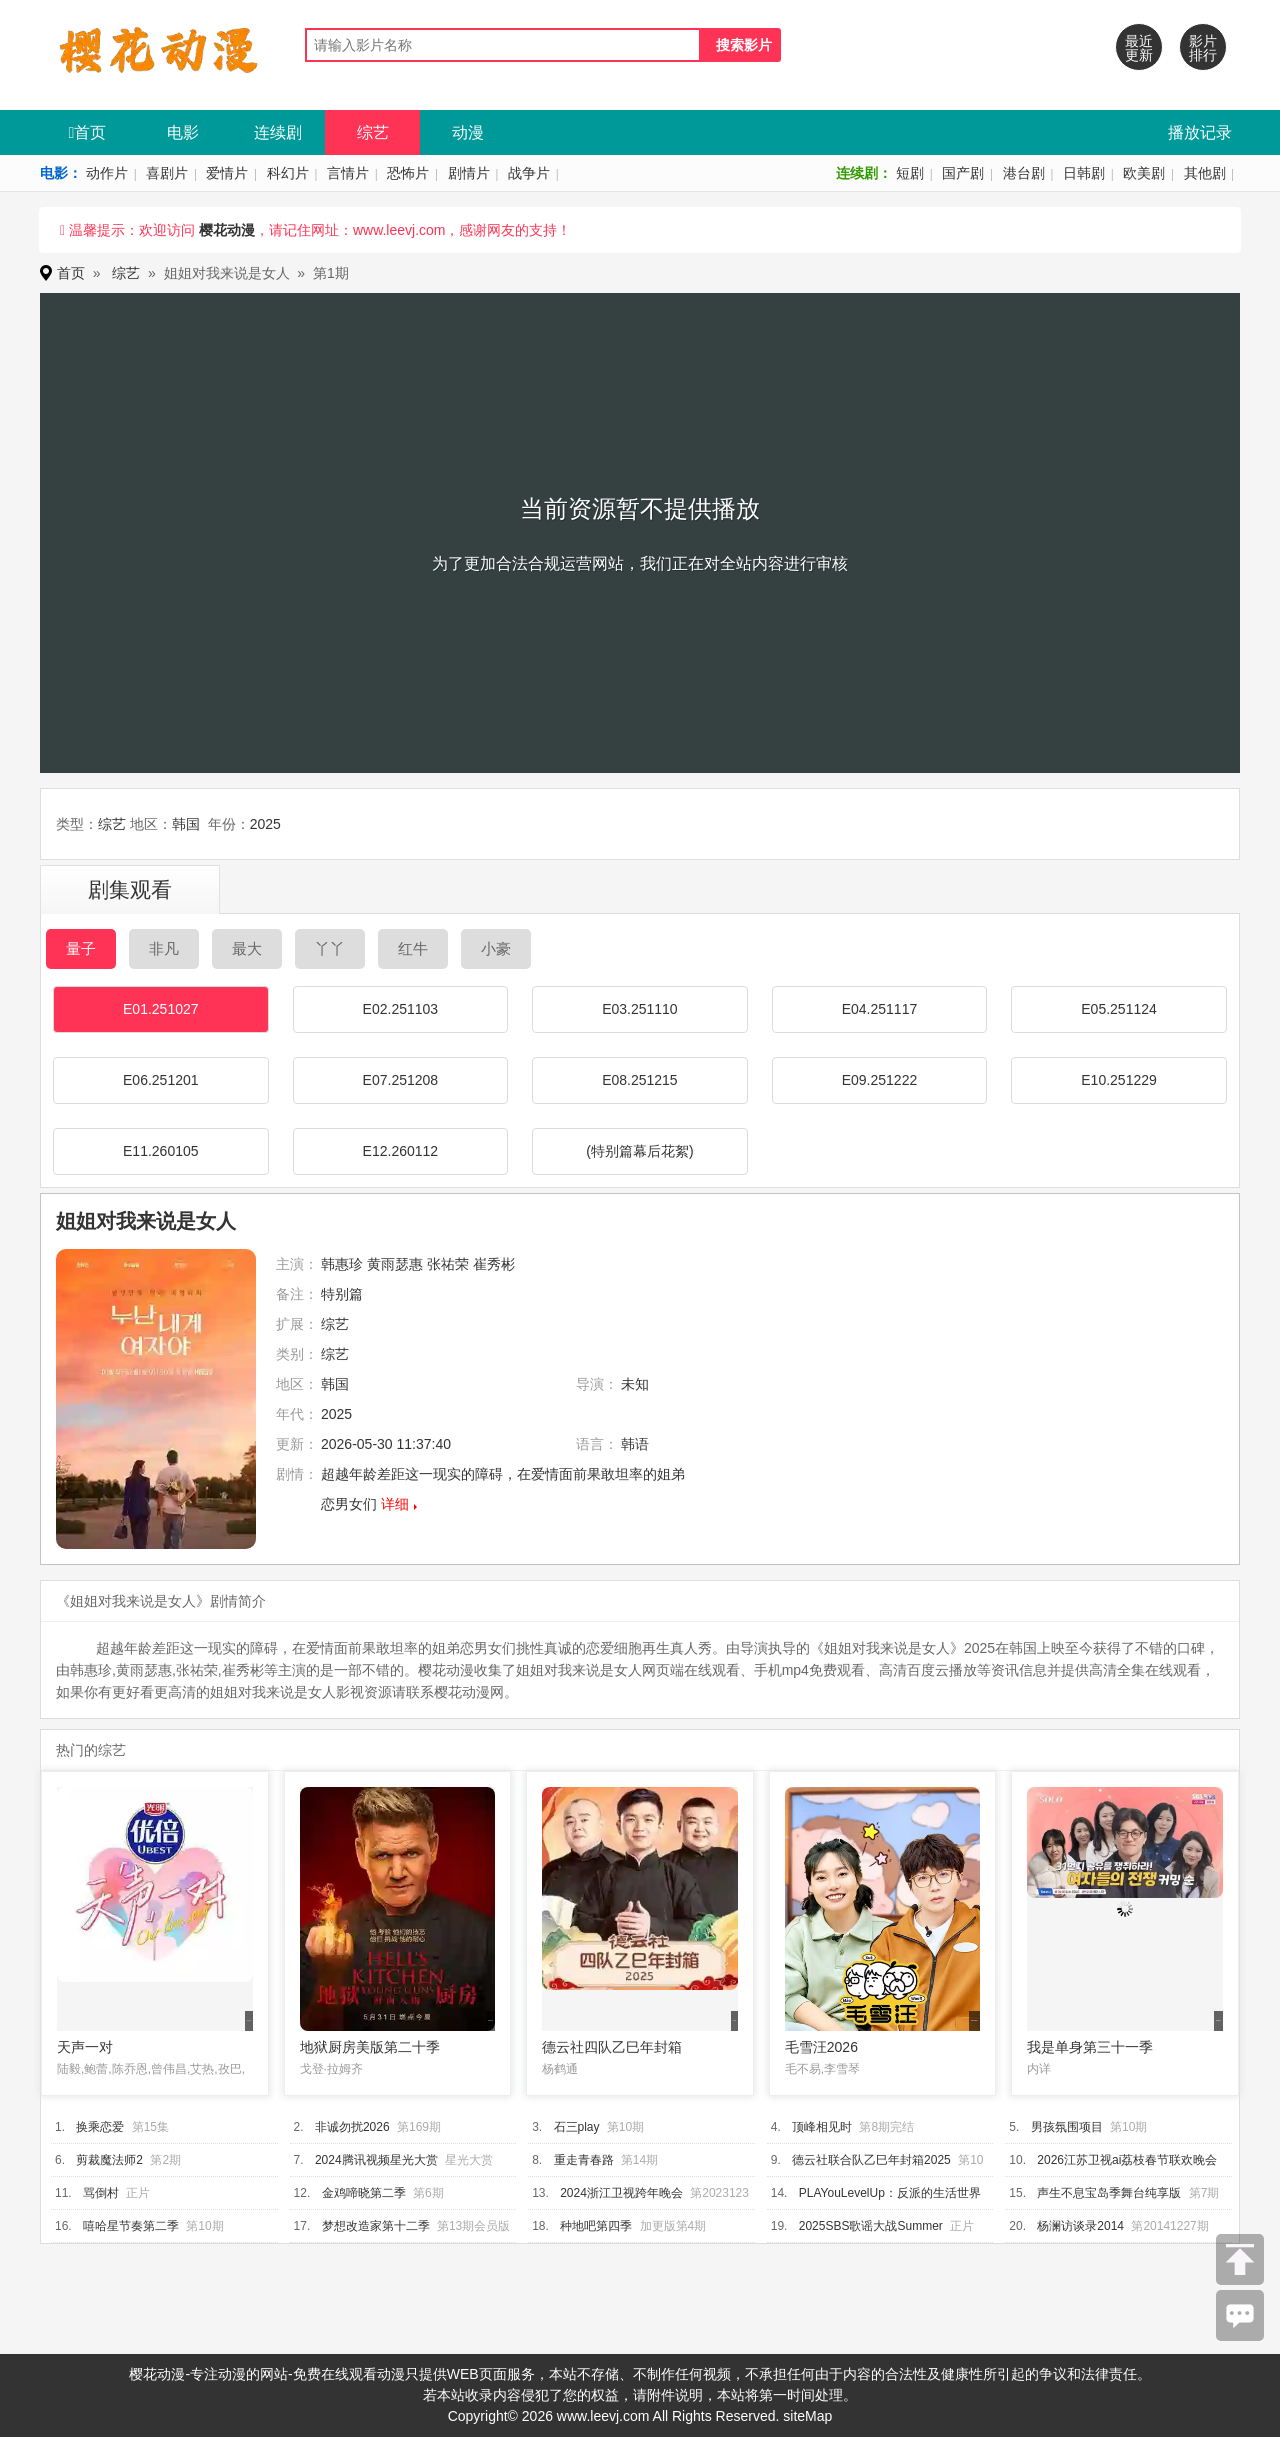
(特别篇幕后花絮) (639, 1151)
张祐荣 (448, 1264)
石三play (577, 2127)
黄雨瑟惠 (395, 1264)
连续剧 (278, 132)
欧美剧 (1144, 173)
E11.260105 (161, 1151)
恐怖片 (408, 173)
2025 (265, 824)
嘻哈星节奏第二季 (131, 2226)
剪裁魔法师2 (109, 2160)
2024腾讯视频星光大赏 (376, 2160)
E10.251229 (1119, 1080)
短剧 (910, 173)
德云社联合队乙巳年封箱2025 (871, 2160)
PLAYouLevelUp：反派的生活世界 (890, 2193)
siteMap (807, 2416)
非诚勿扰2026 (352, 2127)
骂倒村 (101, 2193)
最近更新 (1139, 48)
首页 (88, 132)
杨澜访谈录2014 (1080, 2226)
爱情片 (227, 173)
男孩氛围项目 (1067, 2127)
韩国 (186, 824)
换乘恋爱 (100, 2127)
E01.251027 (161, 1009)
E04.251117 (880, 1009)
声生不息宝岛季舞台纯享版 (1109, 2193)
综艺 (373, 132)
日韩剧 (1084, 173)
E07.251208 (401, 1080)
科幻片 (288, 173)
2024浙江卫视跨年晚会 (621, 2193)
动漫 (468, 132)
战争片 (529, 173)
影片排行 (1203, 48)
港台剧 (1024, 173)
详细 (395, 1504)
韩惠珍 (342, 1264)
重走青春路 (584, 2160)
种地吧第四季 (596, 2226)
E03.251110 (640, 1009)
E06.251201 (161, 1080)
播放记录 (1200, 132)
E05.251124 (1119, 1009)
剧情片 (469, 173)
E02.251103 (401, 1009)
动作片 (107, 173)
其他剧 (1205, 173)
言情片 (348, 173)
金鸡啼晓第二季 (364, 2193)
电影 (183, 132)
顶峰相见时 (822, 2127)
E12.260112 (401, 1151)
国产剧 (963, 173)
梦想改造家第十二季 (376, 2226)
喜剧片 (167, 173)
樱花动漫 (227, 230)
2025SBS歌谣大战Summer (871, 2226)
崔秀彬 (494, 1264)
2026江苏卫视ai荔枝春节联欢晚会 (1127, 2160)
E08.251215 (640, 1080)
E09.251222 (880, 1080)
